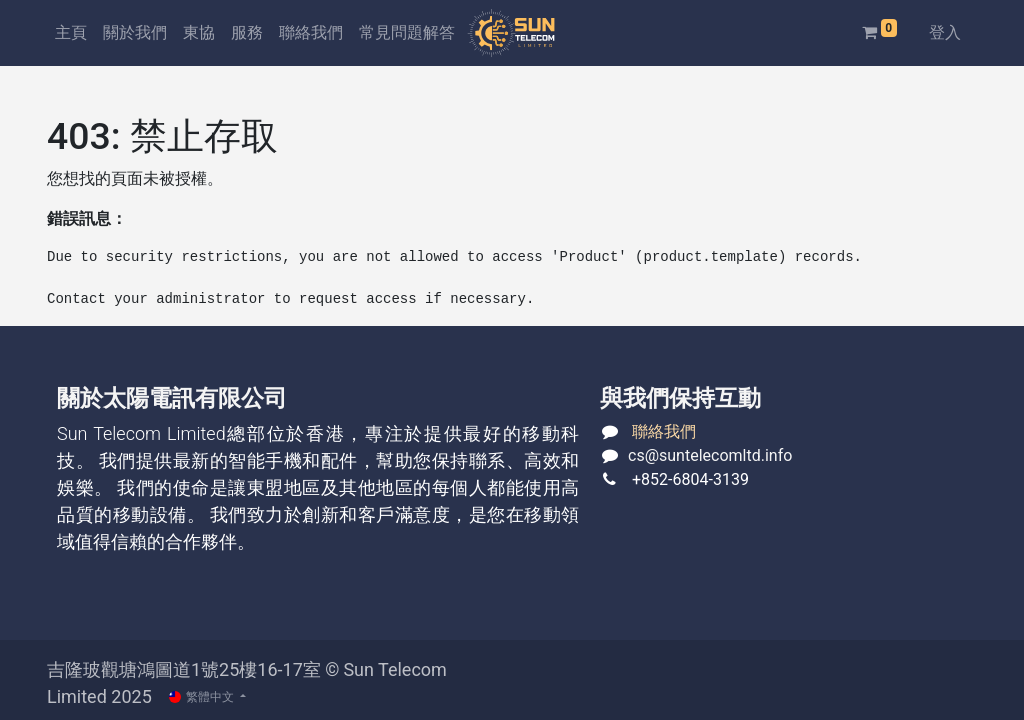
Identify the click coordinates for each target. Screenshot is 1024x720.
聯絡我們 (664, 431)
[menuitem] (71, 33)
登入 (945, 32)
